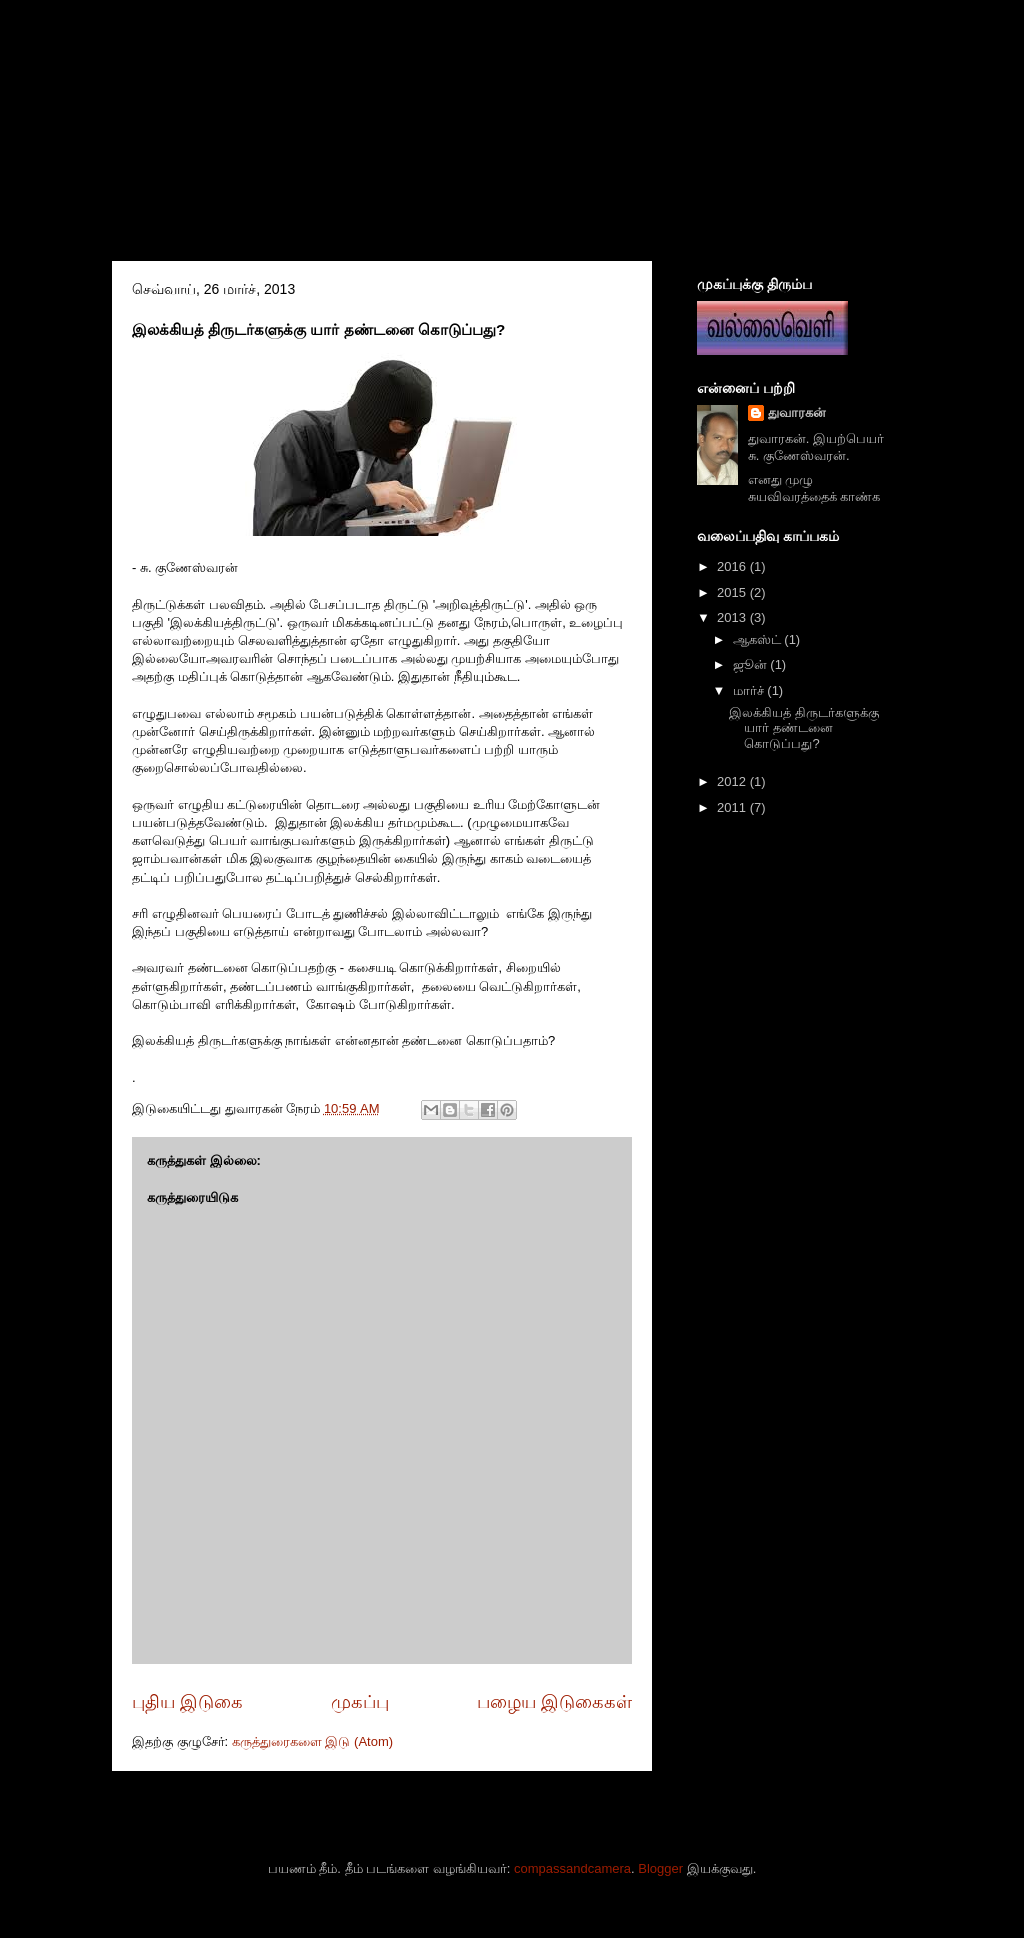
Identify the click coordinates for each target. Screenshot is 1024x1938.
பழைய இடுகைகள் (554, 1702)
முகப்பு (360, 1702)
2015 (733, 592)
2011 (733, 807)
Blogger (660, 1868)
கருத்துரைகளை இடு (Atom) (312, 1741)
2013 (733, 617)
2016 (733, 566)
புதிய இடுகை (187, 1702)
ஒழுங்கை (253, 116)
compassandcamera (572, 1868)
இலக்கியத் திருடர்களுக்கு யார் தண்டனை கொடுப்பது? (804, 728)
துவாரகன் (797, 412)
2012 (733, 781)
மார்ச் (750, 690)
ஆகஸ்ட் (759, 639)
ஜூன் (752, 664)
